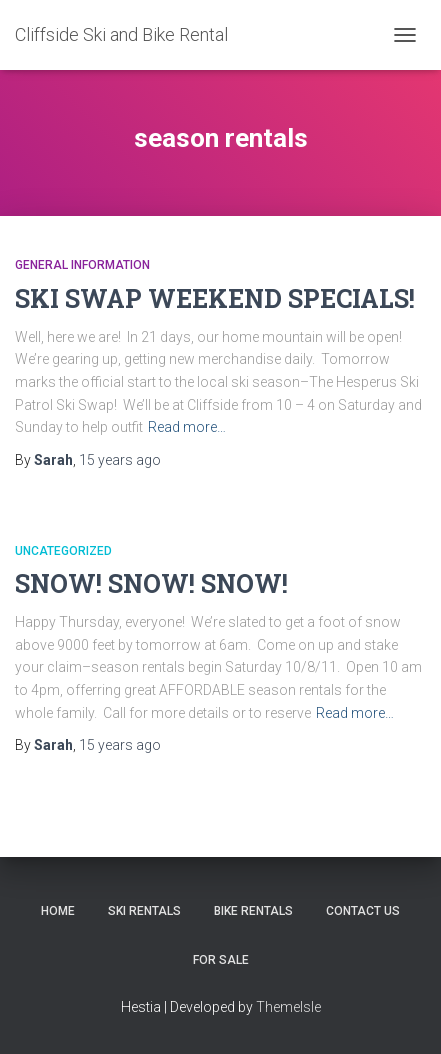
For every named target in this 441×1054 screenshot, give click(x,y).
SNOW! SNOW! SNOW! (151, 583)
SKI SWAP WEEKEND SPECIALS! (215, 298)
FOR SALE (221, 960)
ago (120, 460)
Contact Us (363, 911)
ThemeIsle (288, 1007)
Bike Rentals (253, 911)
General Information (82, 265)
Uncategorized (63, 551)
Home (58, 911)
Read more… (187, 427)
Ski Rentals (144, 911)
